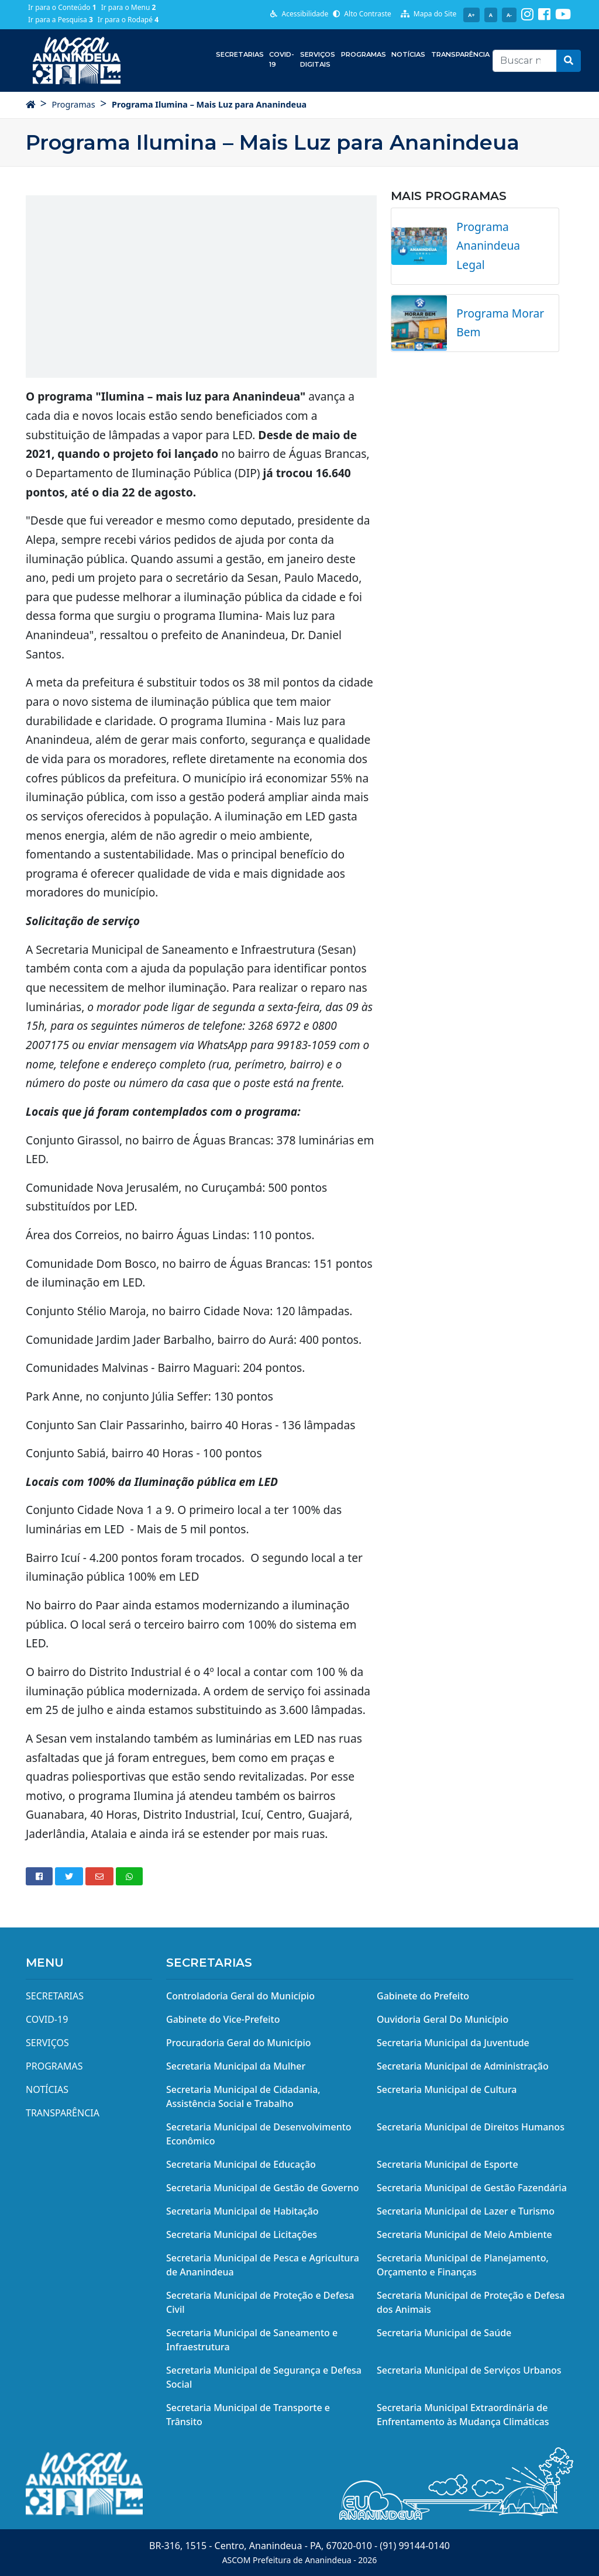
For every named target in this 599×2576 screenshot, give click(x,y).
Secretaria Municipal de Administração (463, 2066)
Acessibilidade (299, 14)
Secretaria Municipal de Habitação (242, 2211)
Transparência (460, 54)
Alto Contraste (362, 14)
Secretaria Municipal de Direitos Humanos (470, 2126)
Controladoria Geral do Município (240, 1995)
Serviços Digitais (317, 59)
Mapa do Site (429, 14)
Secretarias (240, 54)
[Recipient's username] (525, 61)
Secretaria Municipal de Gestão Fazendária (472, 2187)
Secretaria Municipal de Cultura (447, 2089)
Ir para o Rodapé (128, 20)
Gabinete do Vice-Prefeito (223, 2019)
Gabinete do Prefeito (423, 1995)
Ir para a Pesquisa (60, 20)
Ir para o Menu (128, 7)
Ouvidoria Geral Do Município (442, 2019)
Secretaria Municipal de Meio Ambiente (464, 2234)
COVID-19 (281, 59)
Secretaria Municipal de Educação (241, 2164)
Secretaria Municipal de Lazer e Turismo (466, 2211)
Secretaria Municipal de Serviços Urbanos (469, 2370)
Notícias (408, 54)
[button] (568, 61)
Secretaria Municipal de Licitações (241, 2234)
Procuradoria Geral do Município (238, 2042)
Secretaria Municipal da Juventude (453, 2042)
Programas (363, 54)
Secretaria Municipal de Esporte (447, 2164)
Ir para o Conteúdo (62, 7)
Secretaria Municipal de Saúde (444, 2332)
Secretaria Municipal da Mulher (235, 2066)
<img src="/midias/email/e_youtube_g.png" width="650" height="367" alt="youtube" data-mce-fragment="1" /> (201, 285)
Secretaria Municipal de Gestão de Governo (262, 2187)
